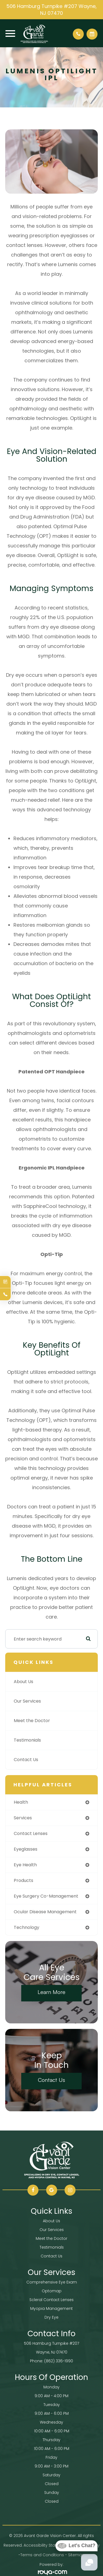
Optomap (52, 2291)
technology (26, 1927)
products (23, 1880)
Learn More (51, 1992)
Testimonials (27, 1740)
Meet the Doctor (32, 1720)
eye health (25, 1865)
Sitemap (76, 2555)
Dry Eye (51, 2317)
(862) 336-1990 (58, 2361)
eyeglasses (25, 1849)
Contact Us (26, 1759)
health (21, 1802)
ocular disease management (45, 1912)
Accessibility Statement (46, 2545)
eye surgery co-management (46, 1896)
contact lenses (31, 1833)
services (23, 1818)
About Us (23, 1681)
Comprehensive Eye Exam (51, 2282)
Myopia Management (51, 2308)
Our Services (27, 1701)
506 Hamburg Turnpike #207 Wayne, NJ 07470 (51, 9)
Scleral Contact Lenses (51, 2299)
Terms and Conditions (42, 2555)
